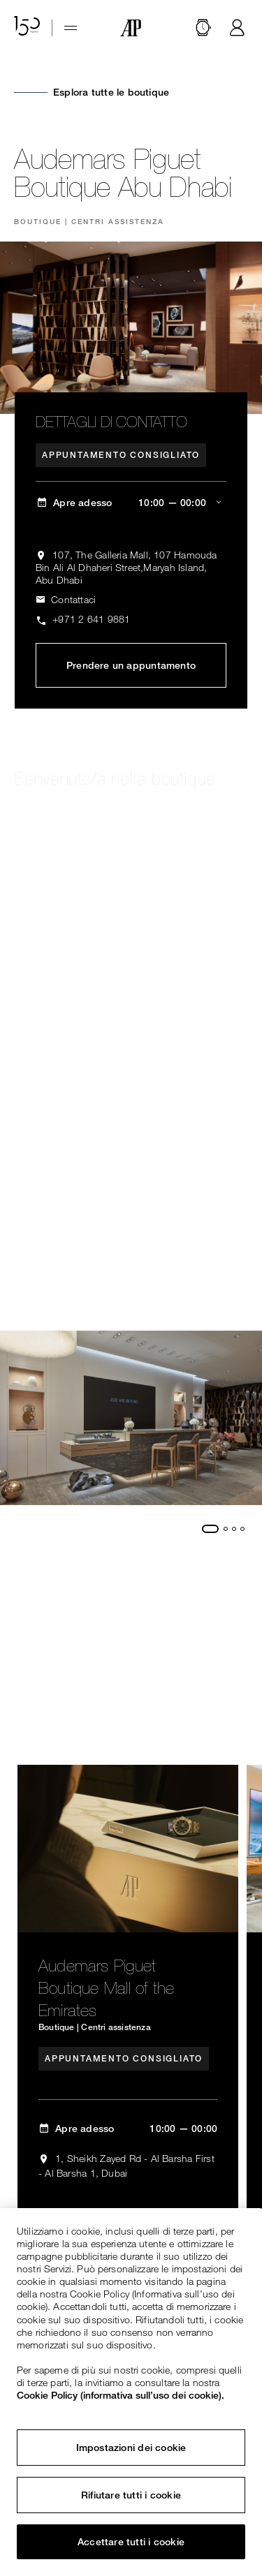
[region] (131, 2392)
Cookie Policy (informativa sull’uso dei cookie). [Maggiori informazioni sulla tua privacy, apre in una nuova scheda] (120, 2395)
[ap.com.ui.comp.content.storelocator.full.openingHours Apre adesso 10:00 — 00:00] (131, 503)
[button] (203, 28)
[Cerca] (203, 28)
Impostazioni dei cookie (131, 2447)
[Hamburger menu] (71, 28)
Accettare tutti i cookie (131, 2541)
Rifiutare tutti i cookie (131, 2495)
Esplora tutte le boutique (111, 92)
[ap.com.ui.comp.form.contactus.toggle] (66, 599)
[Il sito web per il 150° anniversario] (27, 28)
